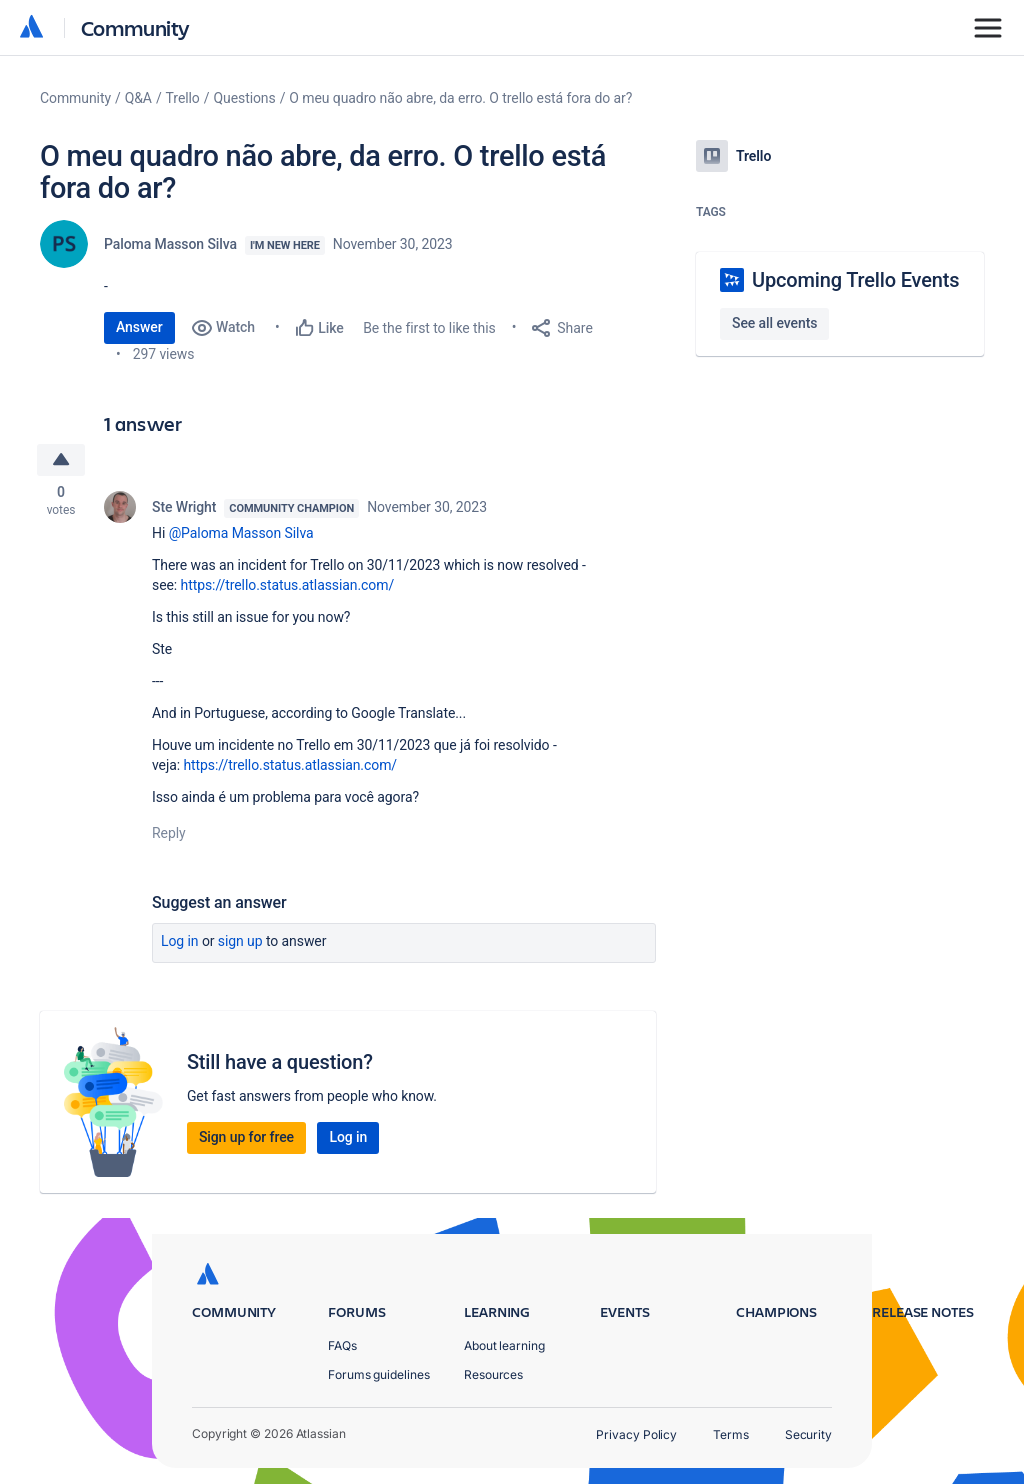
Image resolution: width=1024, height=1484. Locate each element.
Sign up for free (246, 1138)
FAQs (342, 1345)
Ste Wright (184, 508)
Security (808, 1434)
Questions (244, 98)
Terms (731, 1434)
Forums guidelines (379, 1374)
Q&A (138, 98)
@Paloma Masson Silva (241, 534)
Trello (183, 98)
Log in (180, 942)
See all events (774, 323)
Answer (139, 327)
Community (135, 27)
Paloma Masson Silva (170, 244)
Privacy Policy (636, 1434)
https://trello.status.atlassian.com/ (288, 586)
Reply (169, 834)
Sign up (240, 942)
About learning (504, 1345)
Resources (493, 1374)
